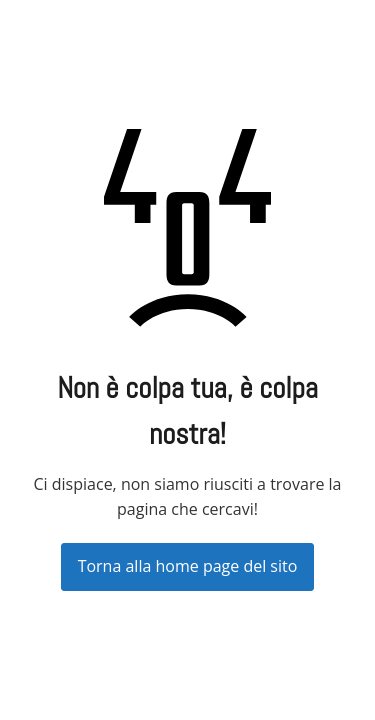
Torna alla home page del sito (188, 566)
